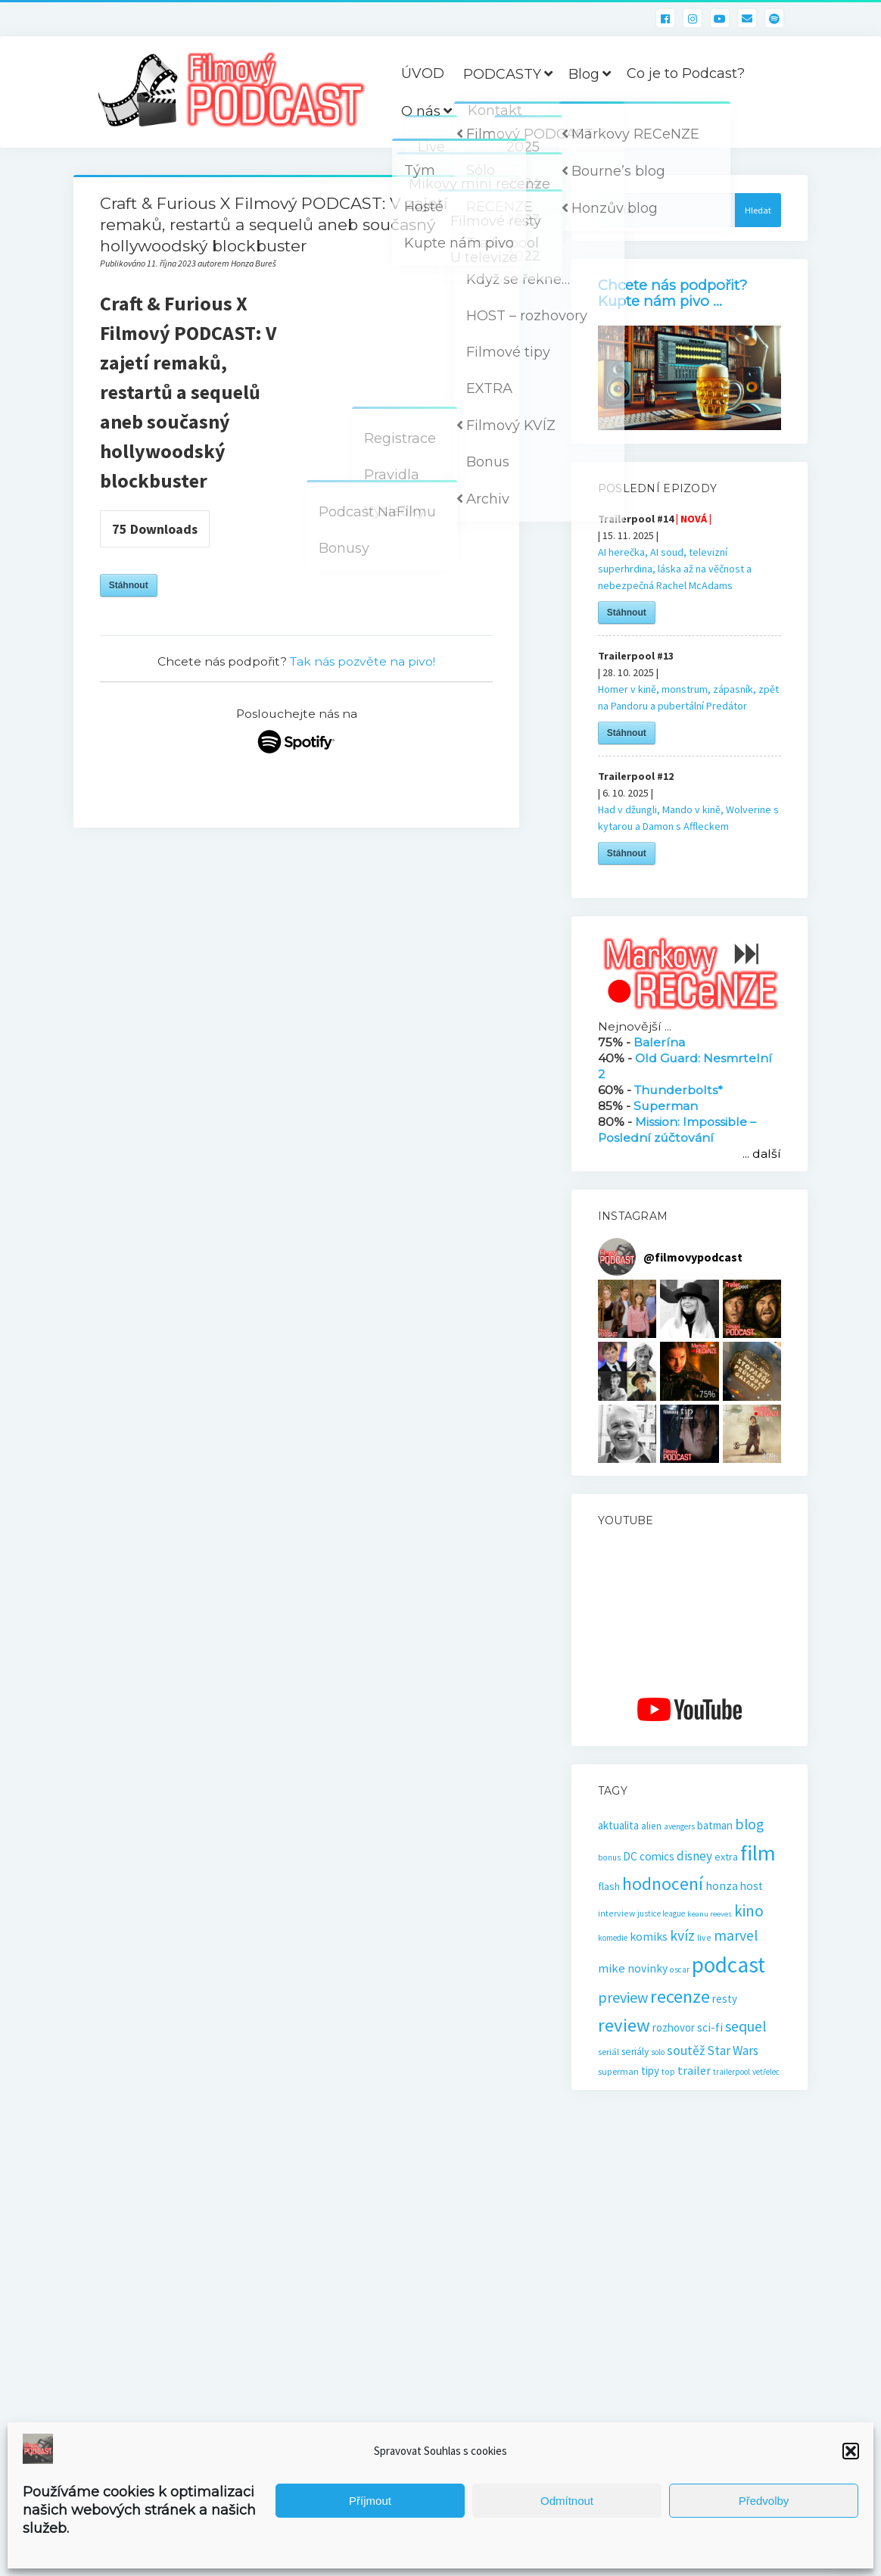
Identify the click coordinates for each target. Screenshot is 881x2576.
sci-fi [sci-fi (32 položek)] (710, 2027)
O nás (420, 111)
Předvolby (764, 2500)
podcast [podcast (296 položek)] (728, 1965)
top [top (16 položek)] (668, 2071)
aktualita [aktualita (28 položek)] (618, 1825)
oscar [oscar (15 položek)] (680, 1969)
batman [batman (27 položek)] (715, 1825)
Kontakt (495, 110)
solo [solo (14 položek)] (658, 2052)
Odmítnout (566, 2500)
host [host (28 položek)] (751, 1886)
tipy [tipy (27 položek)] (650, 2070)
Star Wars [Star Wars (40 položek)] (732, 2050)
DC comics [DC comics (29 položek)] (648, 1856)
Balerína (659, 1042)
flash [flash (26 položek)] (609, 1886)
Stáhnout (128, 585)
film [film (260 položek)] (758, 1853)
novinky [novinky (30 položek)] (647, 1968)
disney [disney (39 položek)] (694, 1856)
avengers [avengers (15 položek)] (679, 1826)
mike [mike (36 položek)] (611, 1968)
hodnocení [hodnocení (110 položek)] (662, 1884)
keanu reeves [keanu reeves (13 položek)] (709, 1914)
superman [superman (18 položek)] (618, 2071)
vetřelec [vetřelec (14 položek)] (766, 2071)
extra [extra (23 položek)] (726, 1856)
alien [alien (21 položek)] (651, 1826)
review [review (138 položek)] (624, 2025)
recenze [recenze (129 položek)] (680, 1996)
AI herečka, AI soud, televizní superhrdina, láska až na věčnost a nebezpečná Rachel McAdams (675, 568)
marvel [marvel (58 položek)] (736, 1935)
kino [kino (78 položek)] (749, 1911)
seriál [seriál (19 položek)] (608, 2051)
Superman (666, 1106)
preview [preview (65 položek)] (623, 1997)
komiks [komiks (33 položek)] (649, 1936)
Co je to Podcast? (686, 73)
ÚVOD (422, 73)
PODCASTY (502, 74)
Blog (583, 74)
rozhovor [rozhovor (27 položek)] (673, 2027)
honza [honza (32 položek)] (721, 1885)
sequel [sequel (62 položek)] (746, 2025)
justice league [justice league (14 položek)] (661, 1913)
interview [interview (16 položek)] (616, 1913)
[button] (850, 2451)
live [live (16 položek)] (704, 1937)
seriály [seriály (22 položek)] (635, 2051)
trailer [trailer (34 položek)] (694, 2070)
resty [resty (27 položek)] (724, 1998)
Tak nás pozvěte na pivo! (362, 661)
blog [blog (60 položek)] (749, 1824)
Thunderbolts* (678, 1090)
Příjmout (370, 2500)
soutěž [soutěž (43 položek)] (686, 2050)
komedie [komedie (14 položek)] (612, 1937)
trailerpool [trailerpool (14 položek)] (731, 2071)
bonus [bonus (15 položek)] (609, 1857)
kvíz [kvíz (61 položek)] (682, 1935)
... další (761, 1153)
